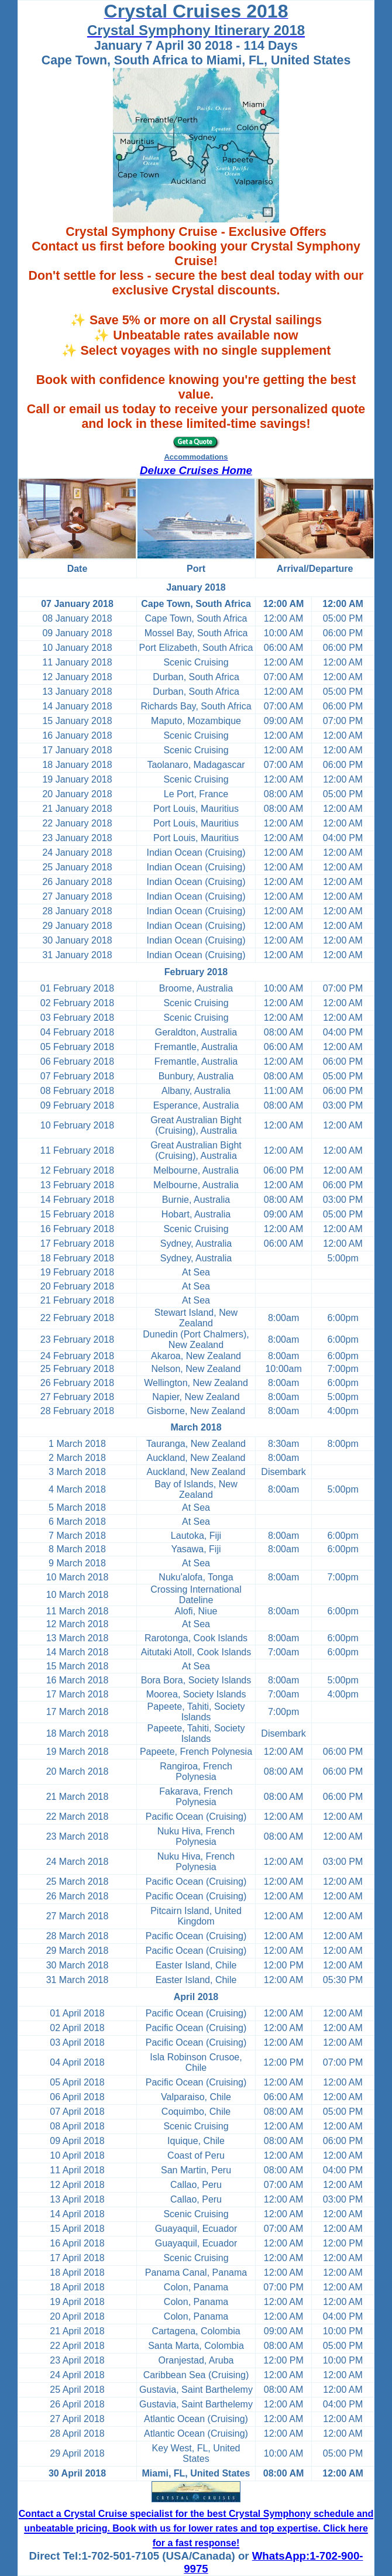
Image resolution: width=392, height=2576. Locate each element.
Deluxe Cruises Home (196, 470)
